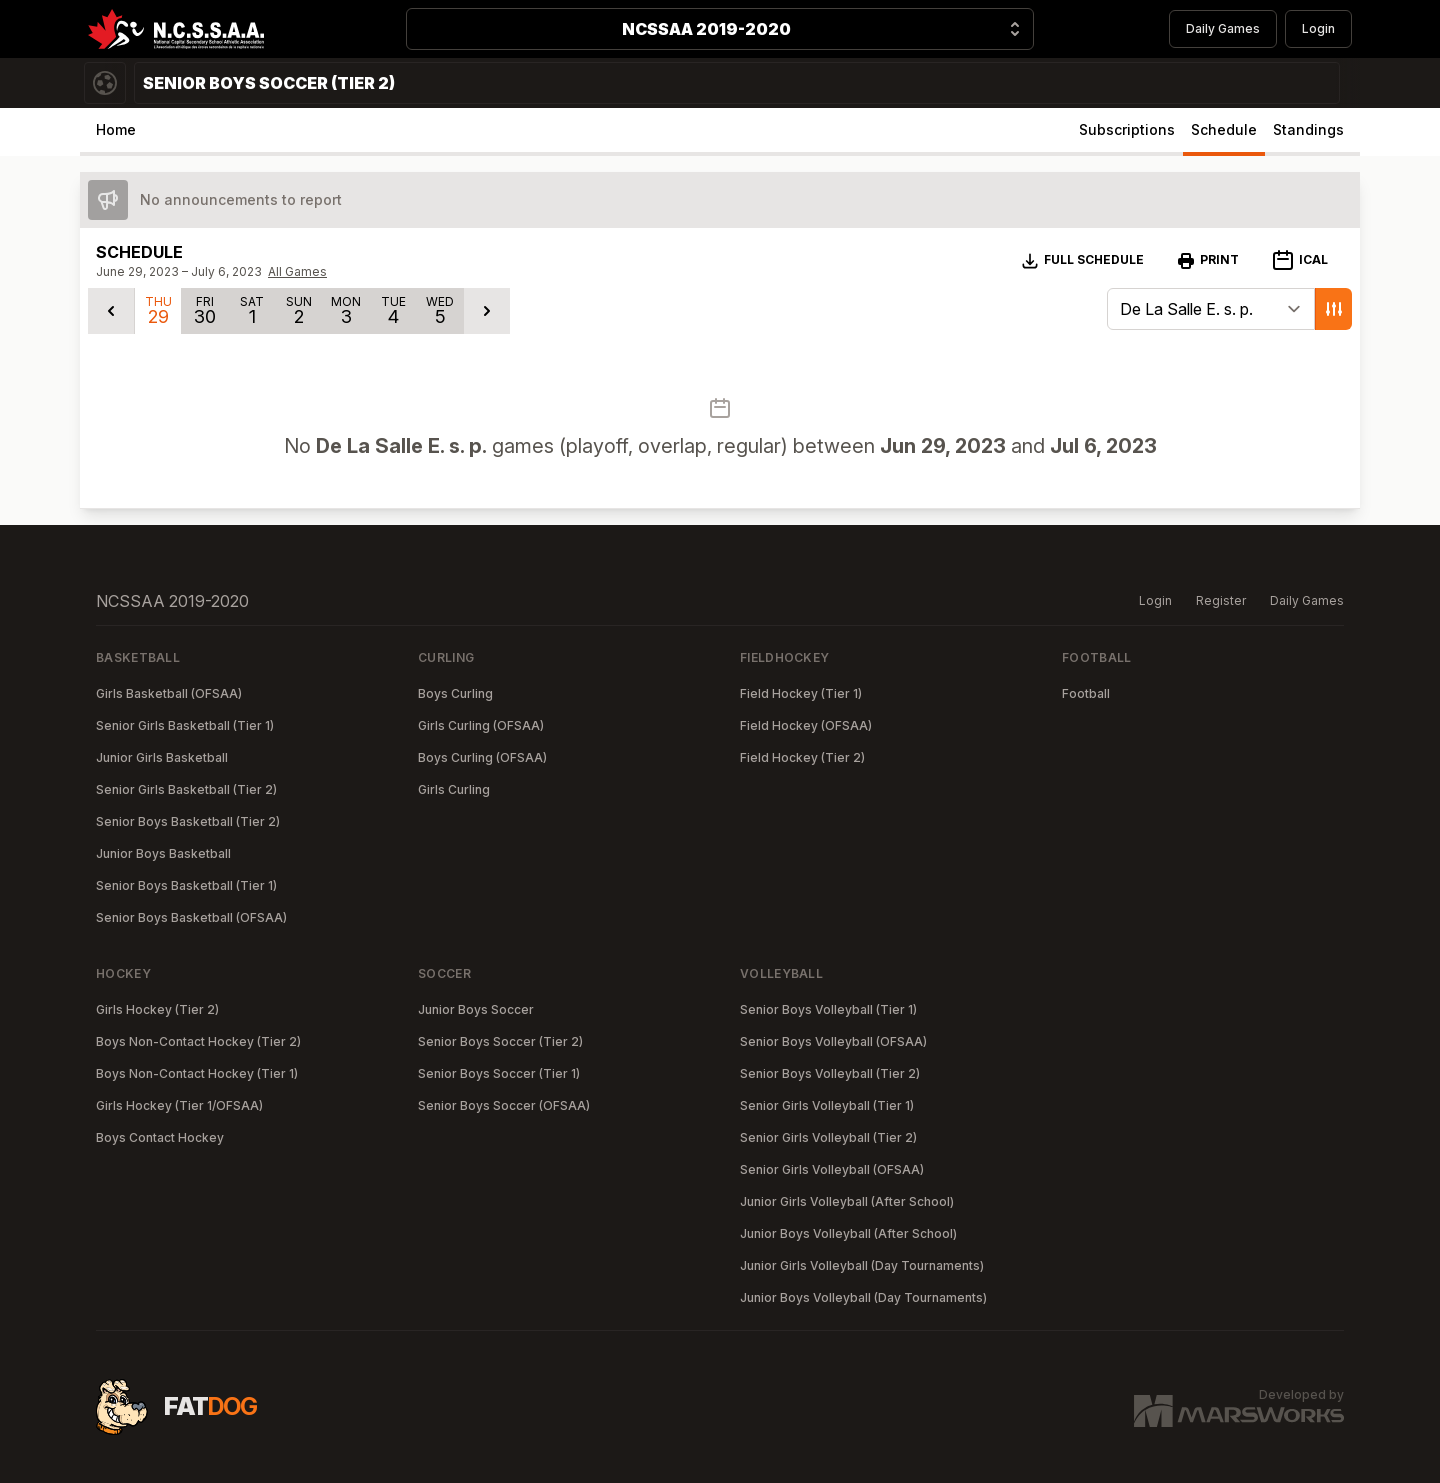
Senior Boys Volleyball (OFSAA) (833, 1041)
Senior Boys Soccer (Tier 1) (499, 1073)
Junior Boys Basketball (163, 853)
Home (116, 129)
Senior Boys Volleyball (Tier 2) (830, 1073)
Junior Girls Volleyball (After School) (847, 1201)
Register (1221, 600)
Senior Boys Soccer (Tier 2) (500, 1041)
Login (1318, 28)
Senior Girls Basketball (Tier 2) (186, 789)
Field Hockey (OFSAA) (806, 725)
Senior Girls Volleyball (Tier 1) (827, 1105)
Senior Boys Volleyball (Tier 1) (828, 1009)
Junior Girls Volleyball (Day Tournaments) (862, 1265)
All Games (297, 271)
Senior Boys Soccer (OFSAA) (504, 1105)
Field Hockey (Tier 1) (801, 693)
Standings (1308, 129)
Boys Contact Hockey (160, 1137)
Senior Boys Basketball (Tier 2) (188, 821)
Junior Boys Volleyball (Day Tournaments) (863, 1297)
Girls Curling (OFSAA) (481, 725)
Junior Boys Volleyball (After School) (848, 1233)
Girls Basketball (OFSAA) (169, 693)
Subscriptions (1127, 129)
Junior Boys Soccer (476, 1009)
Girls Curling (454, 789)
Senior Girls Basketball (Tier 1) (185, 725)
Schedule (1224, 129)
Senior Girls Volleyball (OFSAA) (832, 1169)
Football (1086, 693)
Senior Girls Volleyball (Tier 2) (828, 1137)
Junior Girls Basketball (162, 757)
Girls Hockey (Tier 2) (157, 1009)
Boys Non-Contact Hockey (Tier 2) (198, 1041)
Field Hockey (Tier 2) (802, 757)
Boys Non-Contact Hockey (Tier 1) (197, 1073)
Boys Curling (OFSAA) (482, 757)
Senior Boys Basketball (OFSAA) (191, 917)
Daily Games (1223, 28)
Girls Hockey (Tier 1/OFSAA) (179, 1105)
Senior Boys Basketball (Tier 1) (186, 885)
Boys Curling (455, 693)
